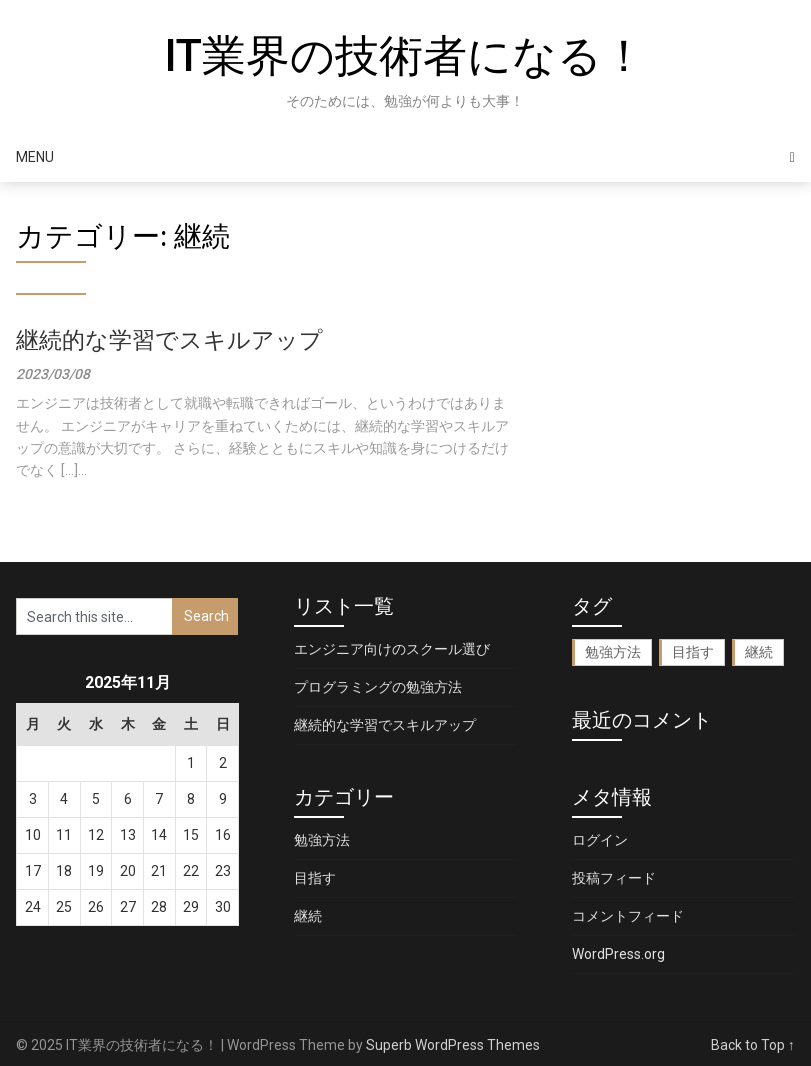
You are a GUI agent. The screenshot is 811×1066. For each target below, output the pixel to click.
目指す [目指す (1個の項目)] (693, 652)
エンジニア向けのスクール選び (392, 649)
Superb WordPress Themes (453, 1045)
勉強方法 (322, 840)
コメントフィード (628, 916)
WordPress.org (618, 954)
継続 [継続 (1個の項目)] (759, 652)
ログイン (600, 840)
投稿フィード (614, 878)
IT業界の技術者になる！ (405, 56)
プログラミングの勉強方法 (378, 687)
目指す (315, 878)
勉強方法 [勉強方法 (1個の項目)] (613, 652)
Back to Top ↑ (753, 1045)
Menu (35, 157)
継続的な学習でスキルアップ (169, 340)
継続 (308, 916)
